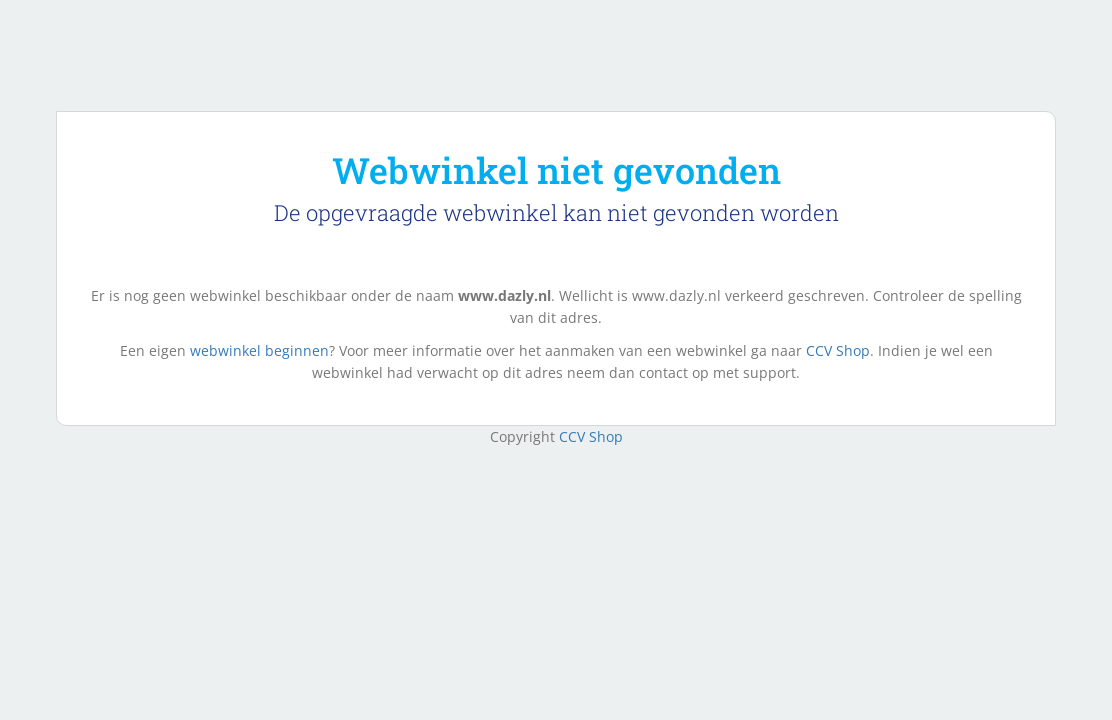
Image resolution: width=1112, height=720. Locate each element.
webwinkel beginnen (259, 350)
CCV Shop (838, 350)
